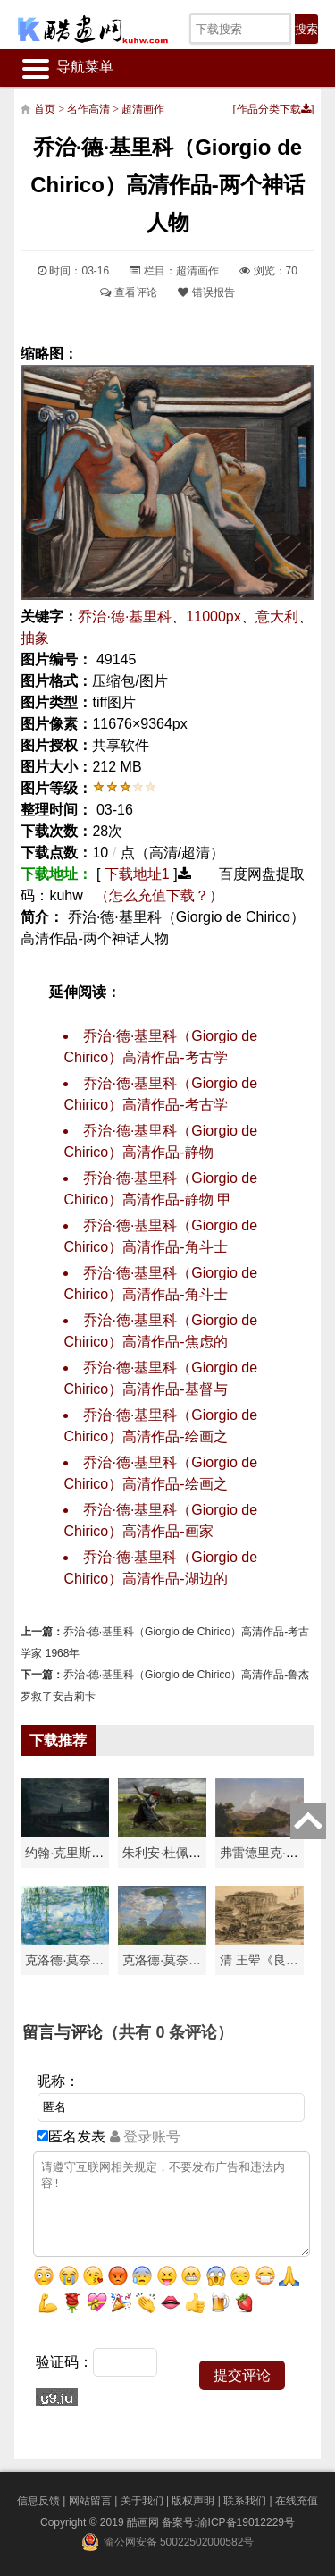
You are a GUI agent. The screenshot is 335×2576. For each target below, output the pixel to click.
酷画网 (144, 2522)
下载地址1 (137, 874)
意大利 (276, 616)
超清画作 (142, 109)
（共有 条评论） (168, 2032)
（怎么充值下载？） (159, 895)
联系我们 (244, 2501)
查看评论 (128, 292)
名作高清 (88, 109)
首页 (44, 109)
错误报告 (206, 292)
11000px (213, 616)
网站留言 (90, 2501)
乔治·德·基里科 (125, 616)
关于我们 (142, 2501)
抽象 (35, 638)
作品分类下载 (274, 109)
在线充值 (296, 2501)
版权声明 (193, 2501)
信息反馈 (38, 2501)
